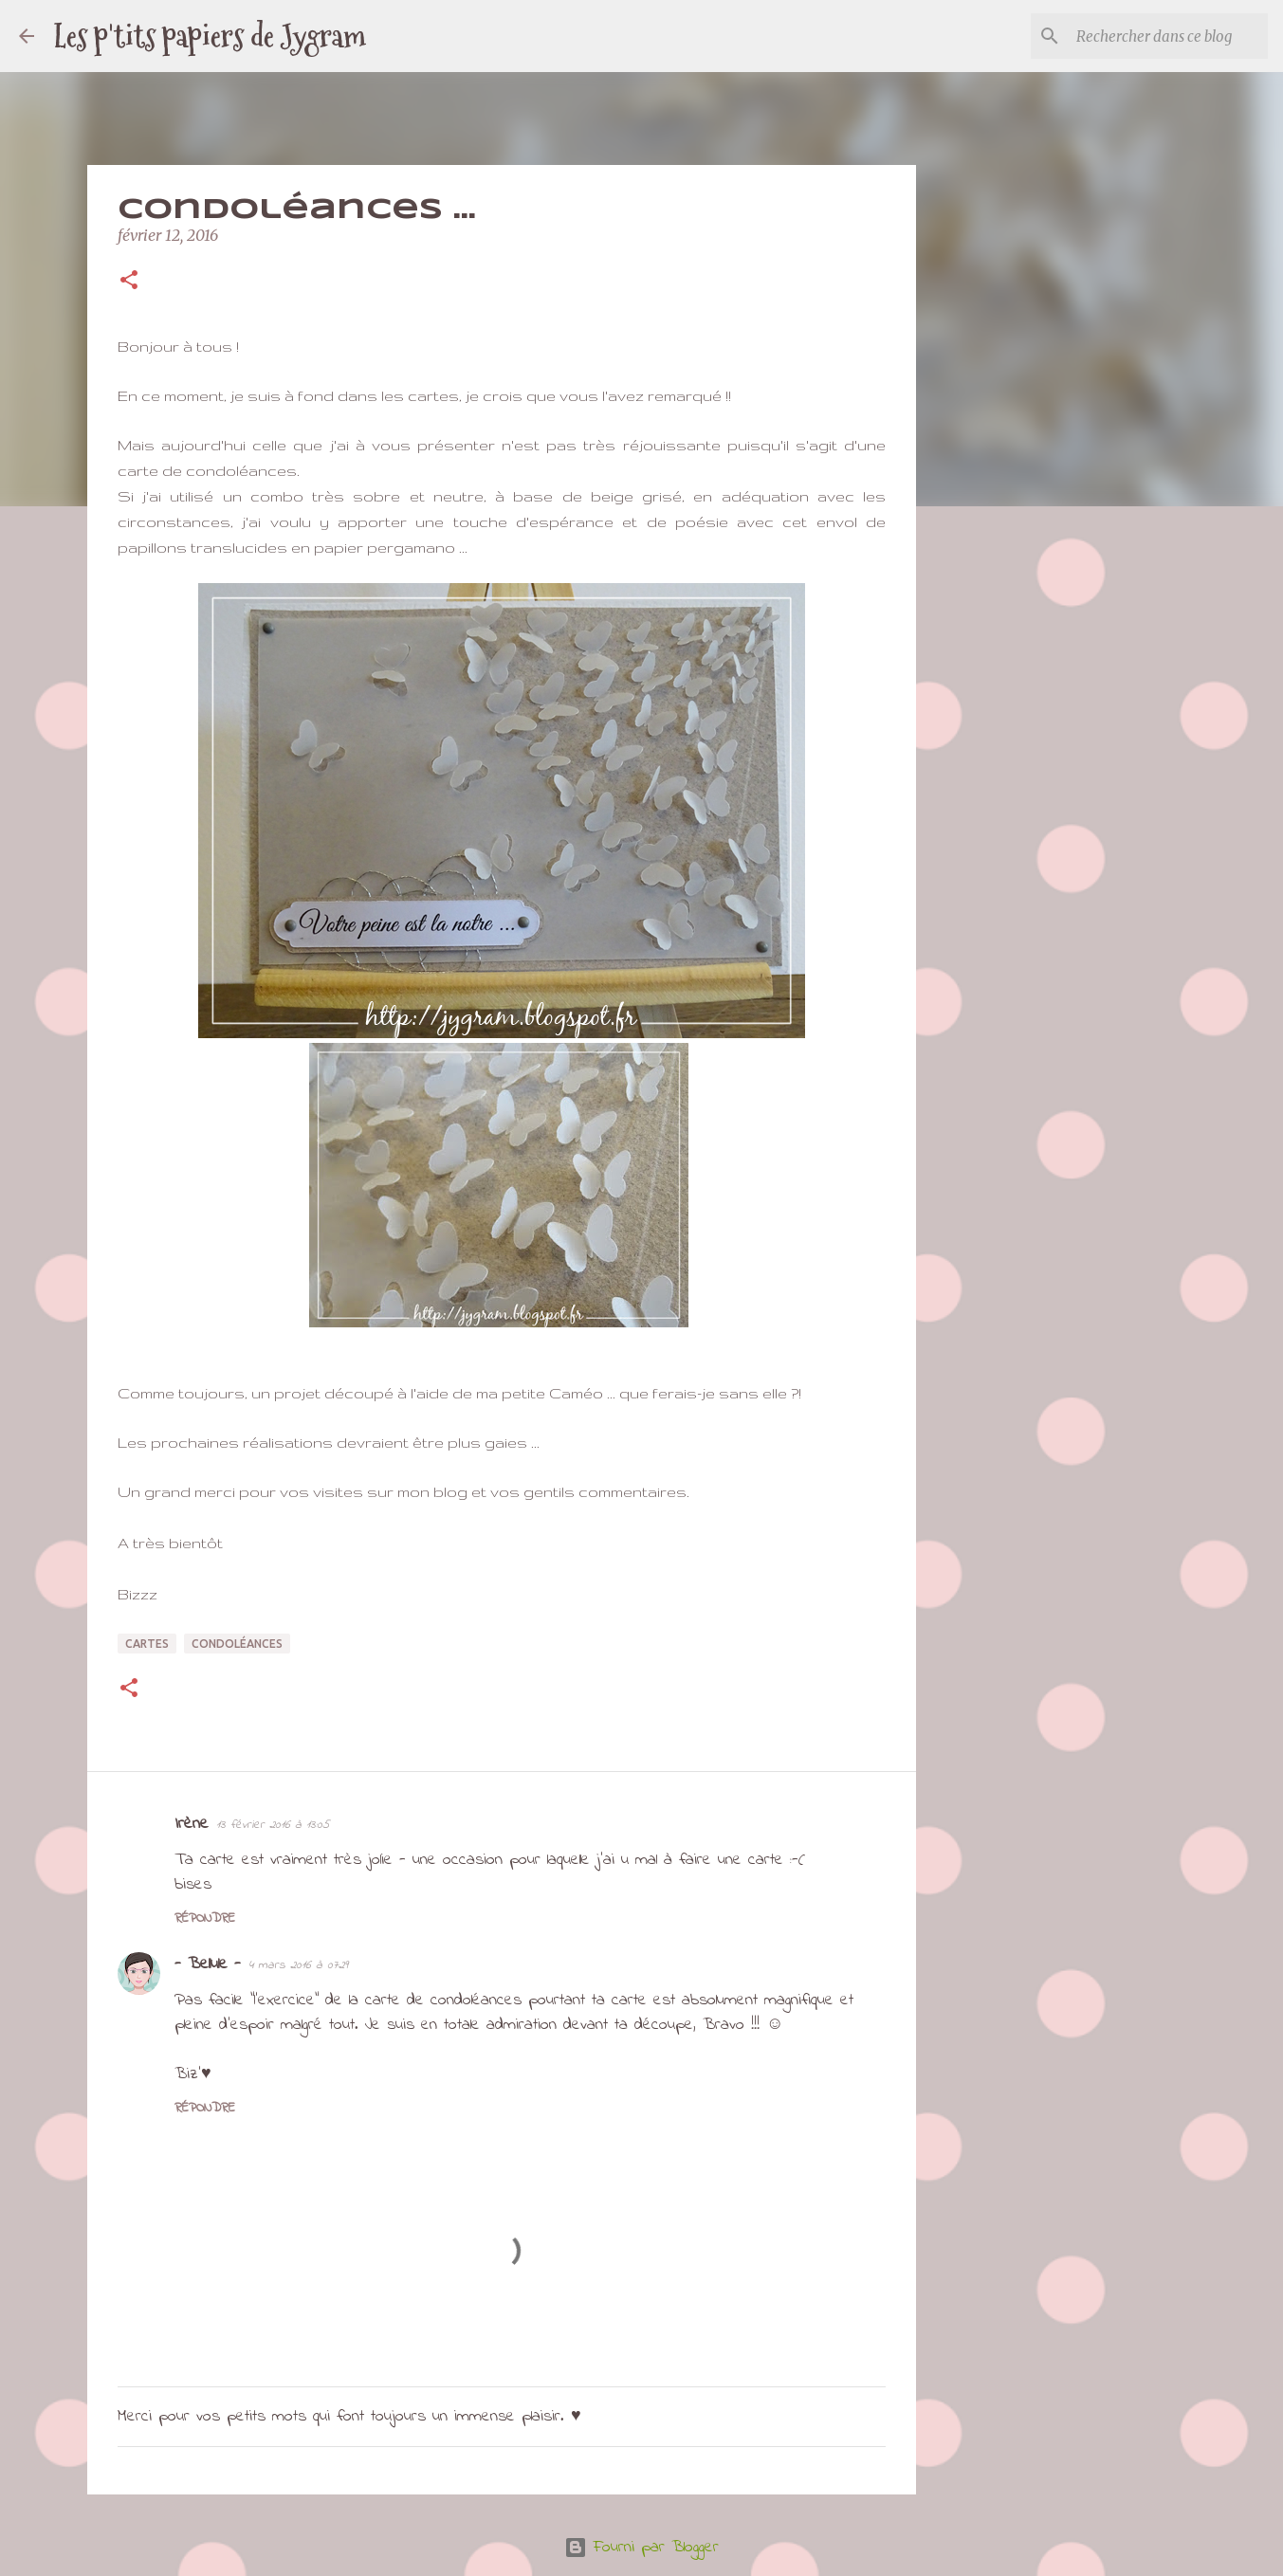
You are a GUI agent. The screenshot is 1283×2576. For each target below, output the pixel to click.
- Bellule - (207, 1964)
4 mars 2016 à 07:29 (298, 1965)
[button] (129, 281)
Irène (191, 1824)
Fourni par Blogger (641, 2547)
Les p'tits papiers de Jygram (209, 36)
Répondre (204, 1918)
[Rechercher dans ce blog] (1168, 36)
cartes (147, 1643)
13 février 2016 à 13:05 (272, 1825)
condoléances (237, 1643)
